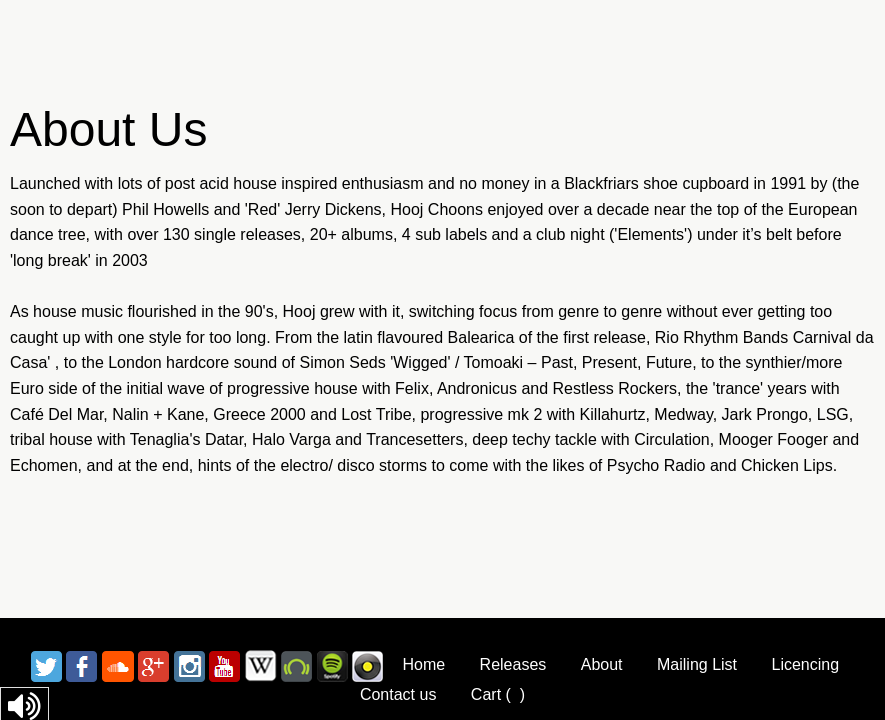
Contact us (398, 694)
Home (423, 664)
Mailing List (697, 664)
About (602, 664)
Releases (513, 664)
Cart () (498, 694)
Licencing (805, 664)
